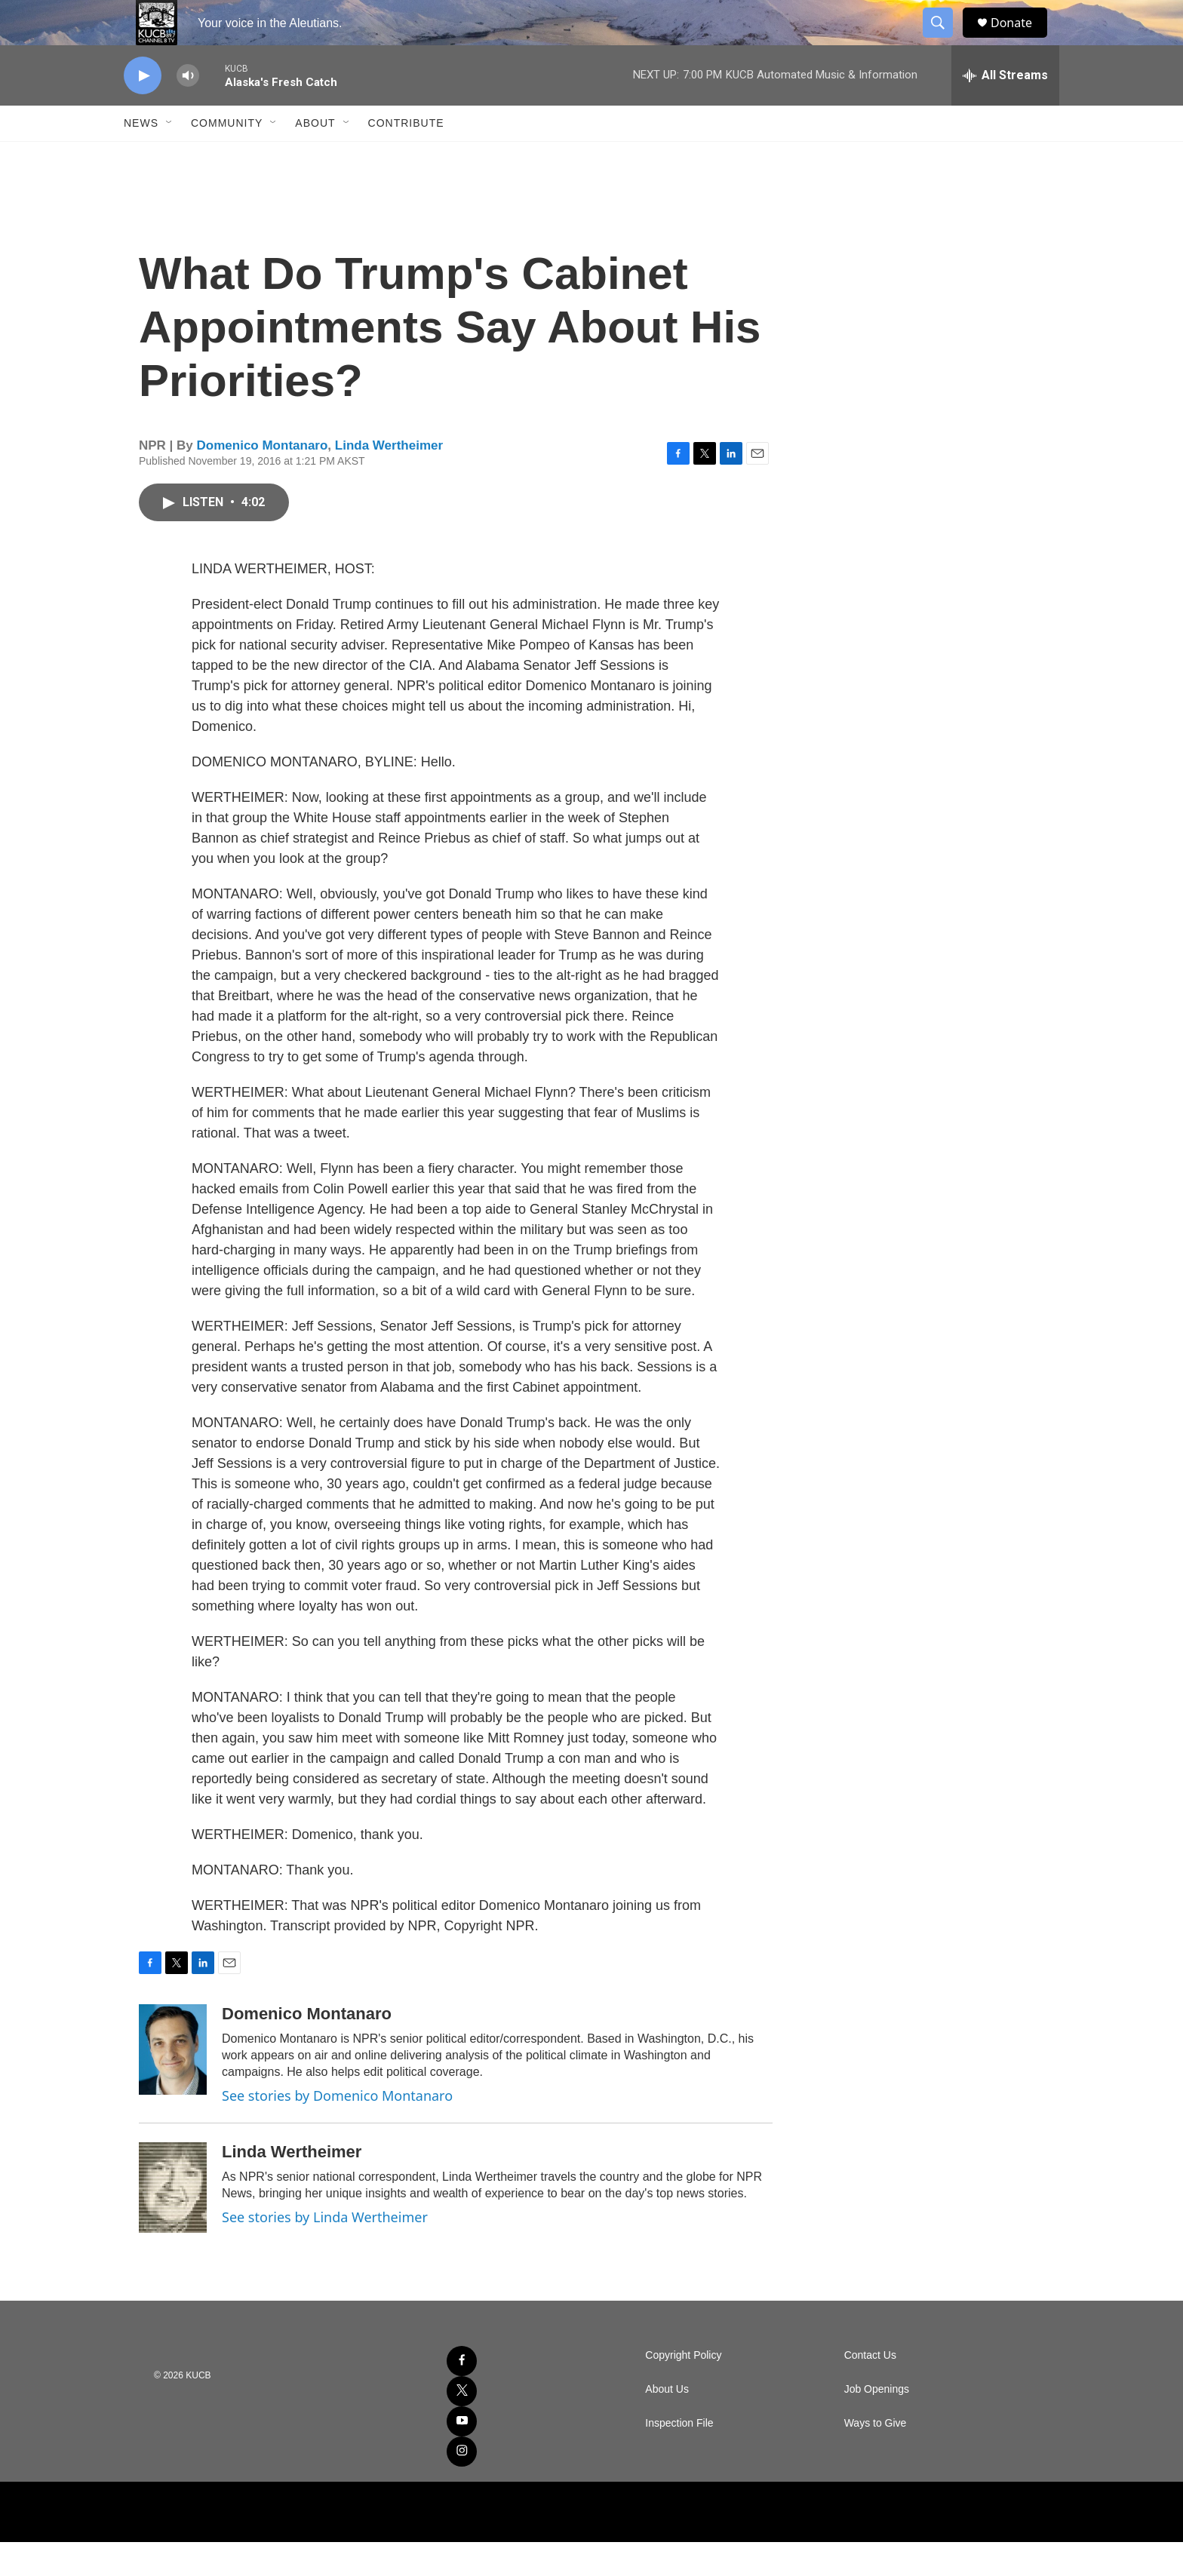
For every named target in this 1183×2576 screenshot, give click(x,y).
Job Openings (876, 2423)
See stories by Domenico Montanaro (337, 2129)
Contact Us (870, 2389)
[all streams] (1005, 109)
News (141, 157)
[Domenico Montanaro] (173, 2083)
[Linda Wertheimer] (173, 2221)
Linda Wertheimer (389, 479)
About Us (667, 2423)
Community (227, 157)
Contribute (406, 157)
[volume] (188, 110)
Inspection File (679, 2457)
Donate (1020, 40)
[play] (143, 109)
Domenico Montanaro (262, 479)
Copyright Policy (683, 2389)
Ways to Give (875, 2457)
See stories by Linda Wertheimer (325, 2251)
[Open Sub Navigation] (170, 157)
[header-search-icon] (945, 40)
